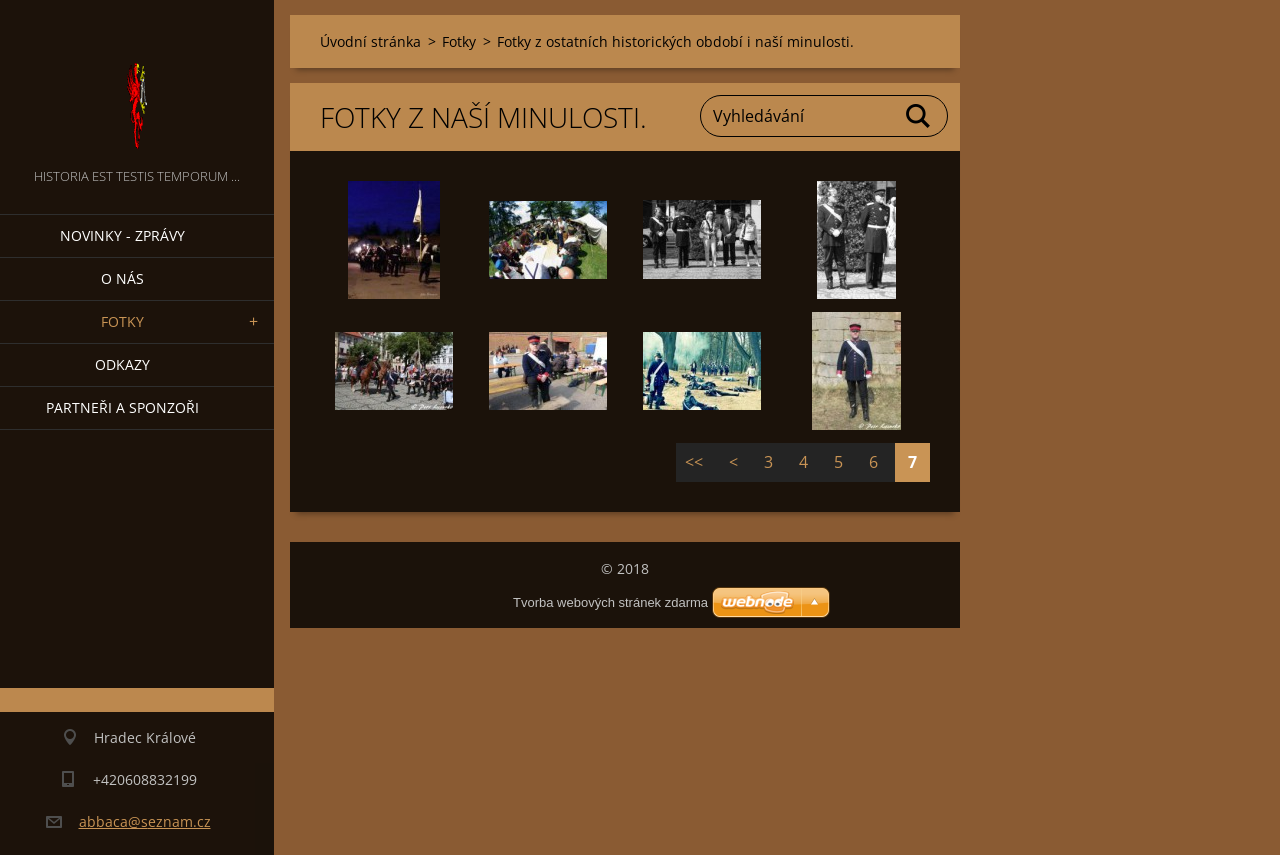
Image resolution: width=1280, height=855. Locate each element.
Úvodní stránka (370, 41)
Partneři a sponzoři (122, 407)
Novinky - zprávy (122, 235)
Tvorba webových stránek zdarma (610, 602)
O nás (122, 278)
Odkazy (122, 364)
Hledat (919, 116)
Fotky (122, 321)
